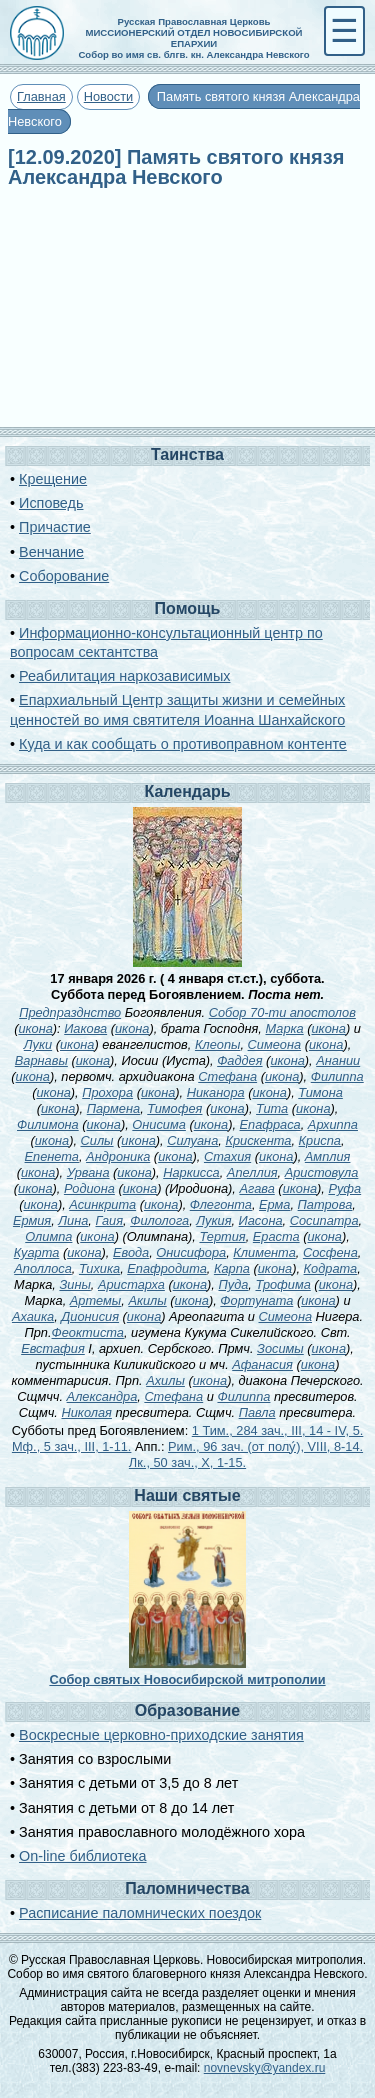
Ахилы (165, 1380)
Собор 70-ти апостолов (282, 1012)
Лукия (213, 1220)
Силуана (192, 1140)
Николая (86, 1412)
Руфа (344, 1188)
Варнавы (41, 1060)
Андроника (118, 1156)
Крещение (53, 479)
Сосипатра (324, 1220)
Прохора (107, 1092)
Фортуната (256, 1300)
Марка (284, 1028)
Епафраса (270, 1124)
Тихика (99, 1268)
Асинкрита (102, 1204)
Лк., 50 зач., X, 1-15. (187, 1462)
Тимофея (174, 1108)
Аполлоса (43, 1268)
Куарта (37, 1252)
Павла (257, 1412)
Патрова (325, 1204)
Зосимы (280, 1348)
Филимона (48, 1124)
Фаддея (239, 1060)
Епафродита (167, 1268)
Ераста (276, 1236)
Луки (38, 1044)
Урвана (88, 1172)
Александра (102, 1396)
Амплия (328, 1156)
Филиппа (337, 1076)
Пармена (113, 1108)
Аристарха (131, 1284)
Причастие (55, 527)
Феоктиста (88, 1332)
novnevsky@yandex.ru (265, 2068)
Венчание (51, 552)
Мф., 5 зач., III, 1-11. (72, 1446)
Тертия (222, 1236)
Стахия (227, 1156)
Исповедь (51, 503)
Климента (264, 1252)
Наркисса (191, 1172)
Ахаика (33, 1316)
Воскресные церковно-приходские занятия (161, 1735)
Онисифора (191, 1252)
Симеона (275, 1044)
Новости (109, 96)
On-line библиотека (82, 1856)
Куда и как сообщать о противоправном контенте (183, 744)
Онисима (159, 1124)
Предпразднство (70, 1012)
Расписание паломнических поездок (140, 1913)
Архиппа (333, 1124)
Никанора (216, 1092)
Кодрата (331, 1268)
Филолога (159, 1220)
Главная (41, 96)
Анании (338, 1060)
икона (35, 1028)
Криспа (320, 1140)
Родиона (89, 1188)
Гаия (109, 1220)
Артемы (95, 1300)
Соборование (64, 576)
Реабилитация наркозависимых (124, 676)
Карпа (232, 1268)
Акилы (147, 1300)
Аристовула (322, 1172)
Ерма (274, 1204)
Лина (73, 1220)
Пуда (233, 1284)
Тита (272, 1108)
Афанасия (262, 1364)
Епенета (52, 1156)
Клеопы (218, 1044)
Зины (74, 1284)
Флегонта (221, 1204)
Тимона (320, 1092)
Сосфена (330, 1252)
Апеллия (252, 1172)
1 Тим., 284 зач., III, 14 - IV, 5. (278, 1430)
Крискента (258, 1140)
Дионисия (90, 1316)
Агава (256, 1188)
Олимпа (48, 1236)
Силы (97, 1140)
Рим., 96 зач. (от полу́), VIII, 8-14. (265, 1446)
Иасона (261, 1220)
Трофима (282, 1284)
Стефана (227, 1076)
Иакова (85, 1028)
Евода (131, 1252)
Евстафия (53, 1348)
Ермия (32, 1220)
